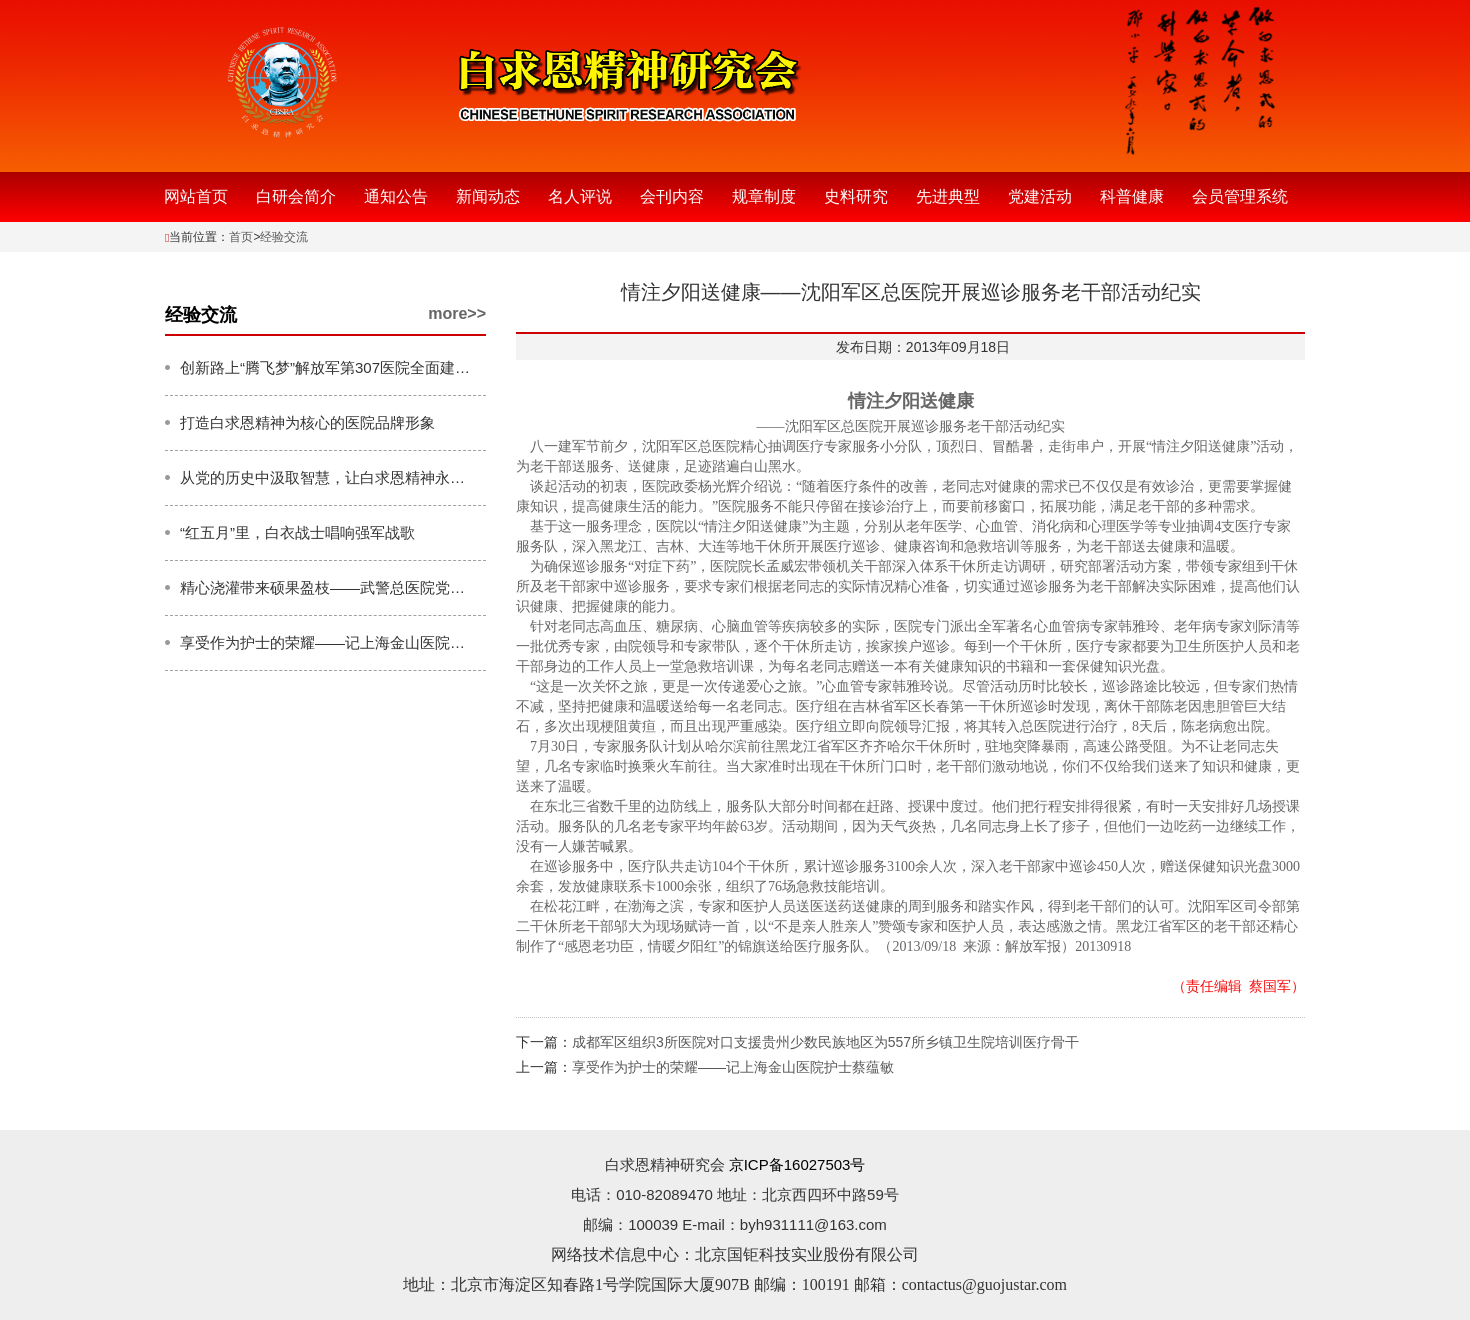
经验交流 (284, 237)
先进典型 (948, 196)
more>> (457, 313)
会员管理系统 (1240, 196)
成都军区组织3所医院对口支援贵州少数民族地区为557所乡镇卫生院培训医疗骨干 (825, 1042)
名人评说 (580, 196)
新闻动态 (488, 196)
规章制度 (764, 196)
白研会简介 (296, 196)
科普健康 (1132, 196)
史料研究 (856, 196)
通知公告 (396, 196)
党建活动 (1040, 196)
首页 (241, 237)
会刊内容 (672, 196)
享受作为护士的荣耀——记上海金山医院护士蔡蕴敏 (733, 1067)
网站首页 (196, 196)
